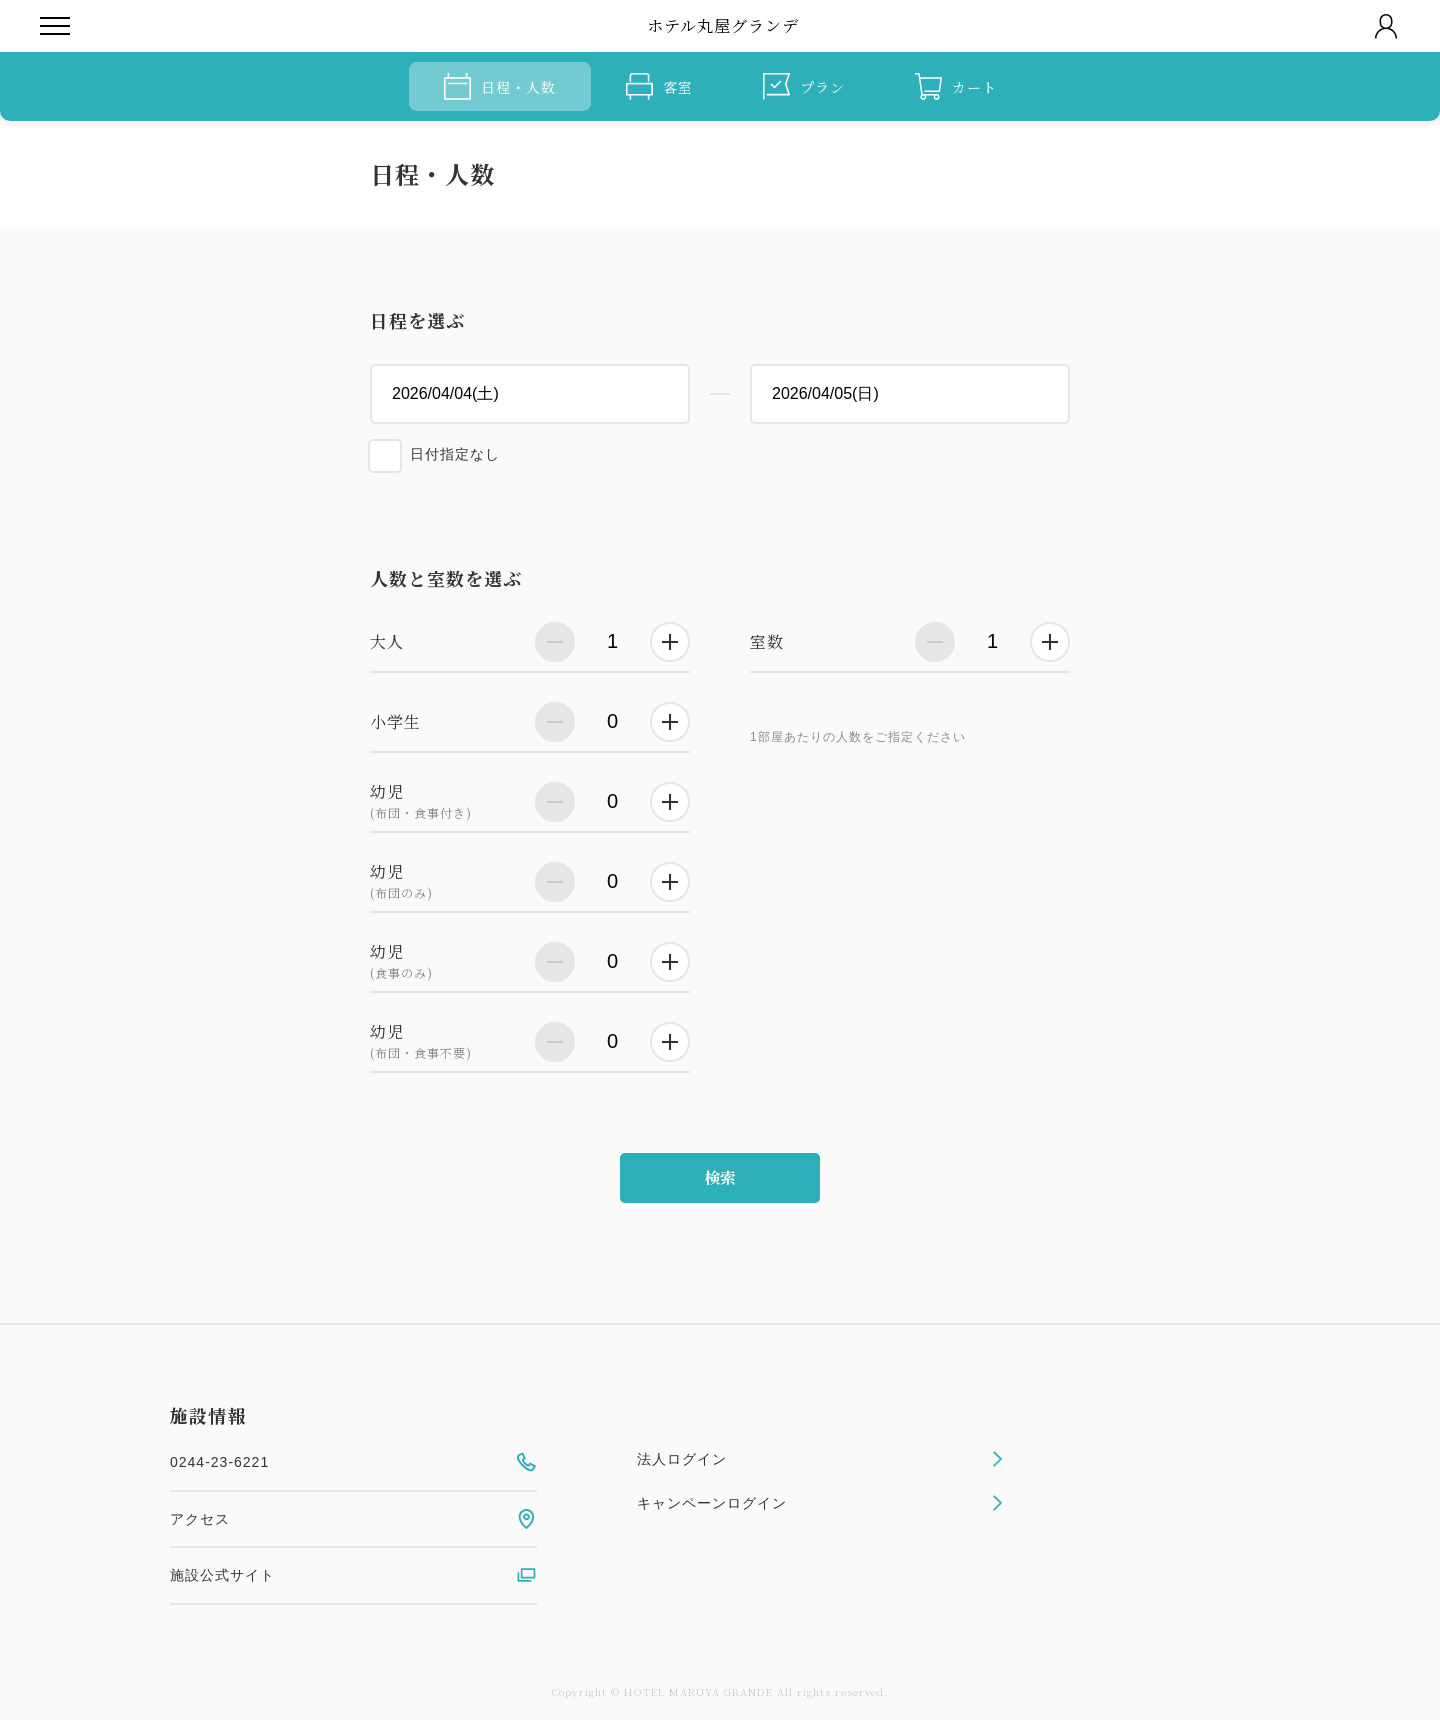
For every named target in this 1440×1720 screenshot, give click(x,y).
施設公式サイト (353, 1575)
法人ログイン (820, 1459)
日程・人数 (500, 86)
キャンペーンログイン (820, 1503)
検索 (720, 1177)
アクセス (353, 1519)
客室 (659, 86)
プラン (804, 86)
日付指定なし (455, 454)
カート (956, 86)
